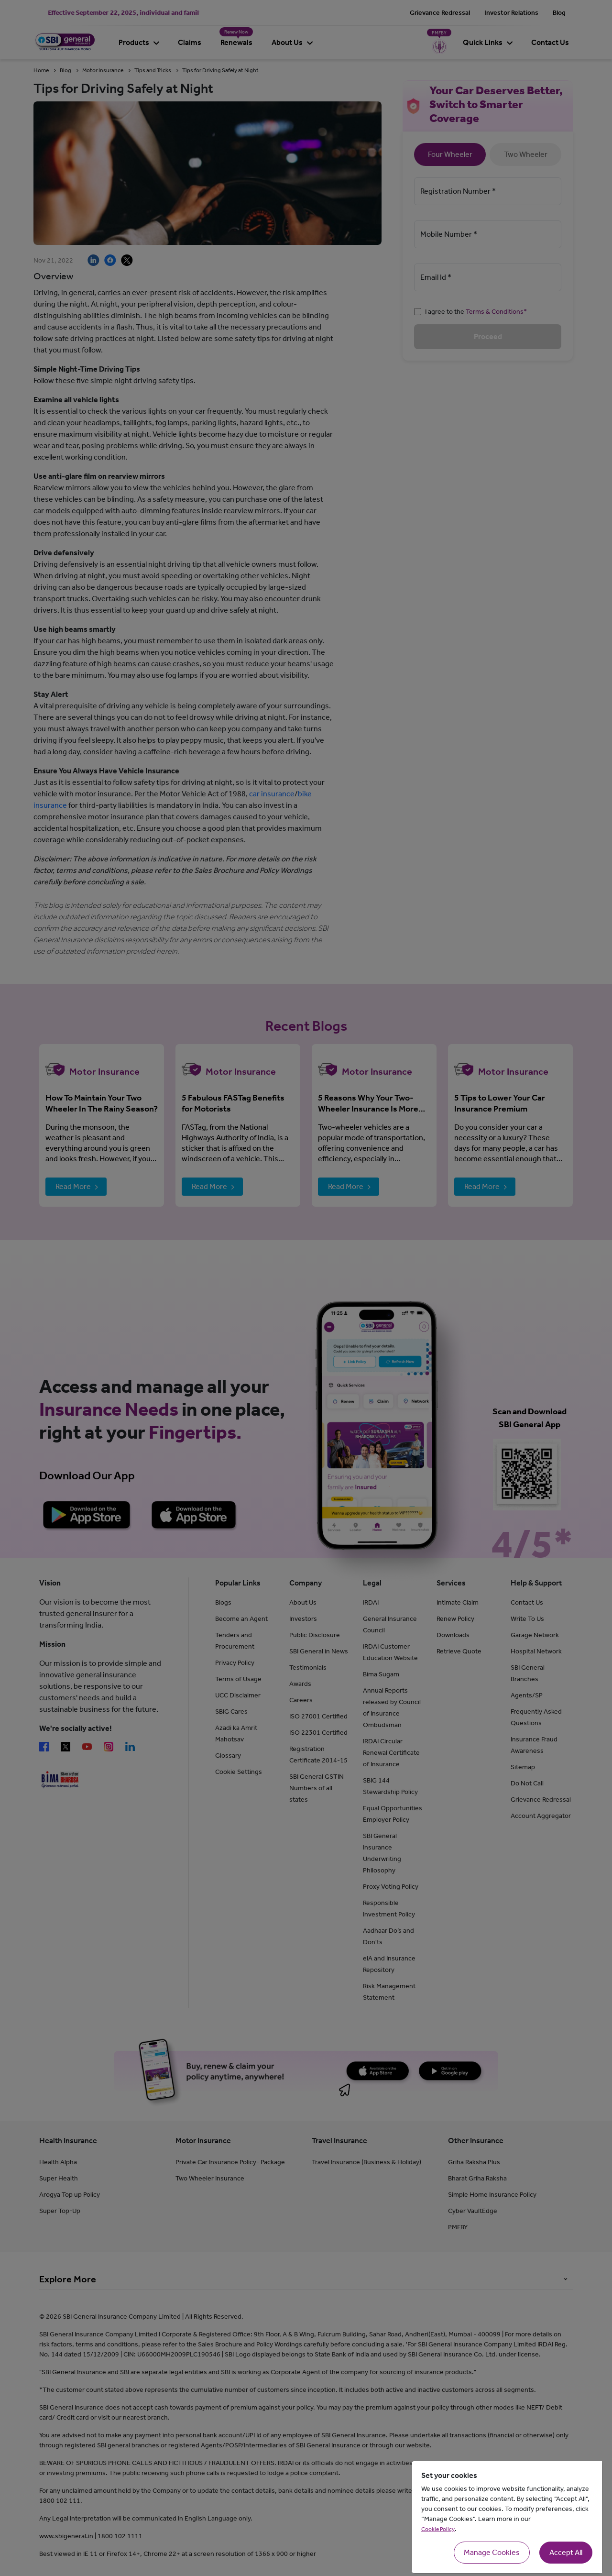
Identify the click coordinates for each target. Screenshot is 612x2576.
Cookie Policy (438, 2529)
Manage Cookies (492, 2552)
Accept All (565, 2552)
